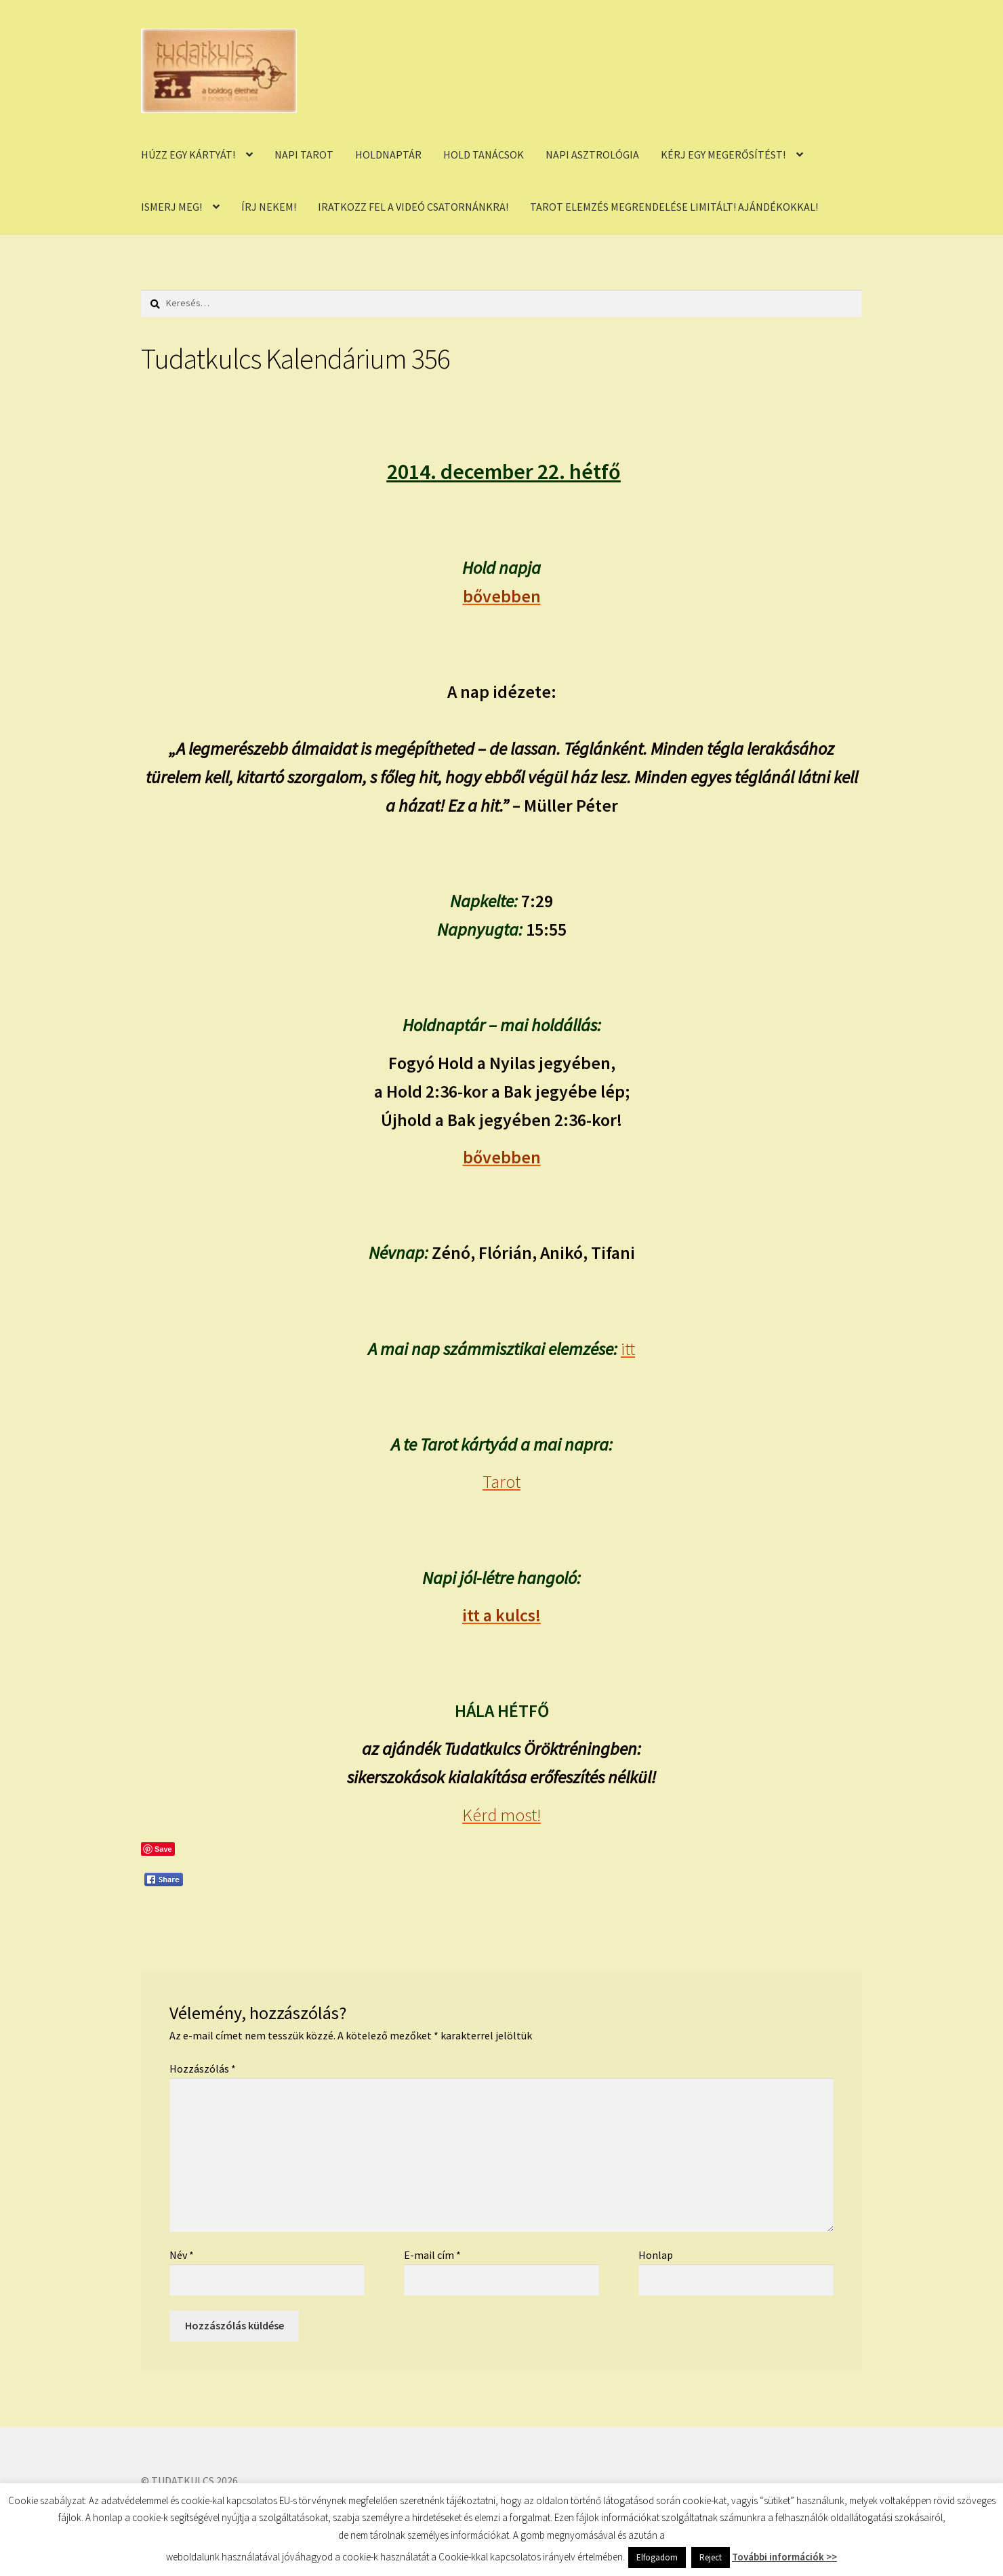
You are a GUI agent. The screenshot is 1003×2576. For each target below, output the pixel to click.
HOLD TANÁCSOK (483, 154)
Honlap (655, 2255)
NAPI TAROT (303, 154)
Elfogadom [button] (657, 2557)
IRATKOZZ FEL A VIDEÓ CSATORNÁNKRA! (413, 206)
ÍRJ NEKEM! (268, 206)
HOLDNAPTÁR (388, 154)
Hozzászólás (202, 2068)
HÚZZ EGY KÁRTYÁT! (188, 154)
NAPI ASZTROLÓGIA (592, 154)
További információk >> (784, 2556)
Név (181, 2255)
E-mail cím (432, 2255)
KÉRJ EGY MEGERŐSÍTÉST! (723, 154)
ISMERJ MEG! (171, 206)
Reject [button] (710, 2557)
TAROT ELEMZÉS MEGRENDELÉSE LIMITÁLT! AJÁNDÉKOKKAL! (674, 206)
